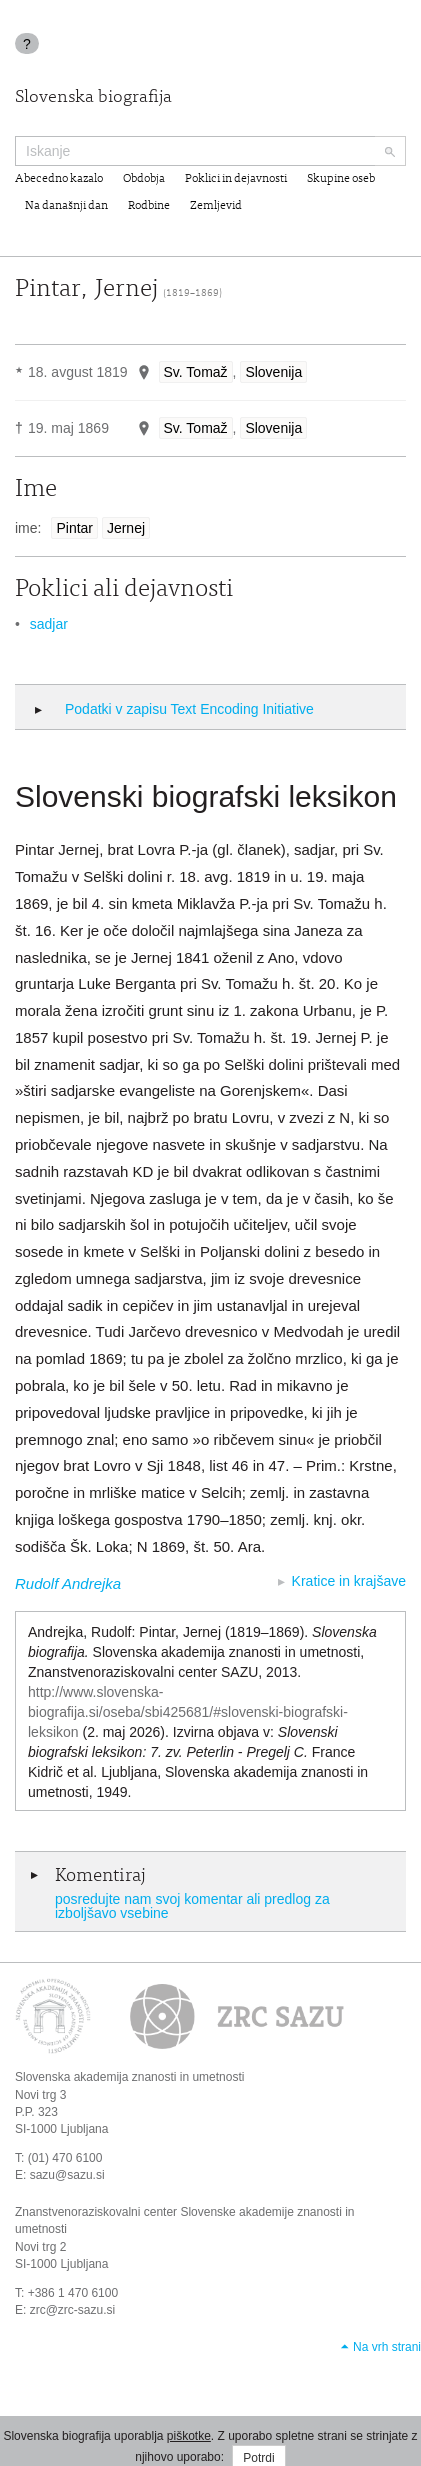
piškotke (189, 2436)
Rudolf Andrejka (68, 1583)
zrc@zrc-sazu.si (73, 2310)
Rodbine (149, 206)
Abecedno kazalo (59, 179)
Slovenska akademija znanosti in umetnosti (129, 2077)
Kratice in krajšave (349, 1581)
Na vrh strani (387, 2347)
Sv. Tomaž (196, 372)
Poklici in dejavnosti (236, 179)
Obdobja (144, 179)
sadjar (49, 624)
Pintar (74, 528)
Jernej (126, 528)
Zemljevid (216, 206)
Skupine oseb (341, 179)
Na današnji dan (66, 206)
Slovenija (273, 372)
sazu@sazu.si (67, 2175)
